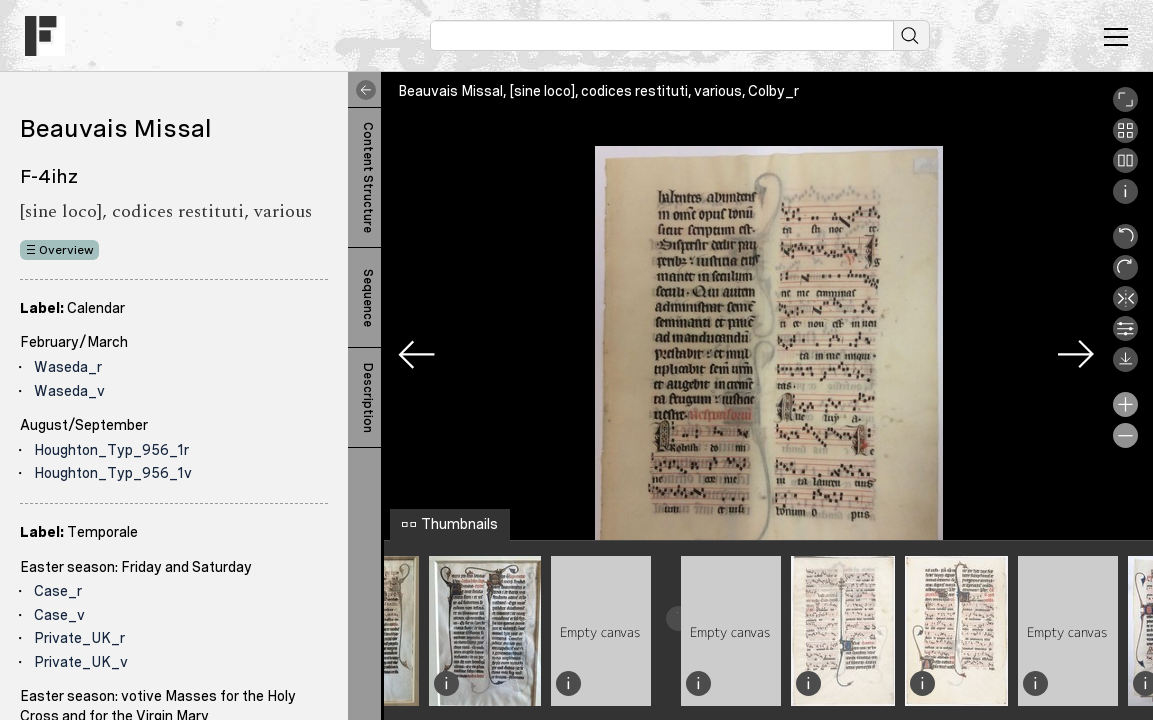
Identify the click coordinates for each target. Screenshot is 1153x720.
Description (368, 398)
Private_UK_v (81, 662)
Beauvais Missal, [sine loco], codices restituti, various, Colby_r (598, 91)
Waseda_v (69, 391)
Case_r (58, 591)
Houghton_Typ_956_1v (113, 473)
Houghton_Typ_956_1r (111, 450)
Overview (66, 250)
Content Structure (368, 177)
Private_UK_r (79, 638)
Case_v (59, 615)
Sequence (368, 298)
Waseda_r (68, 367)
